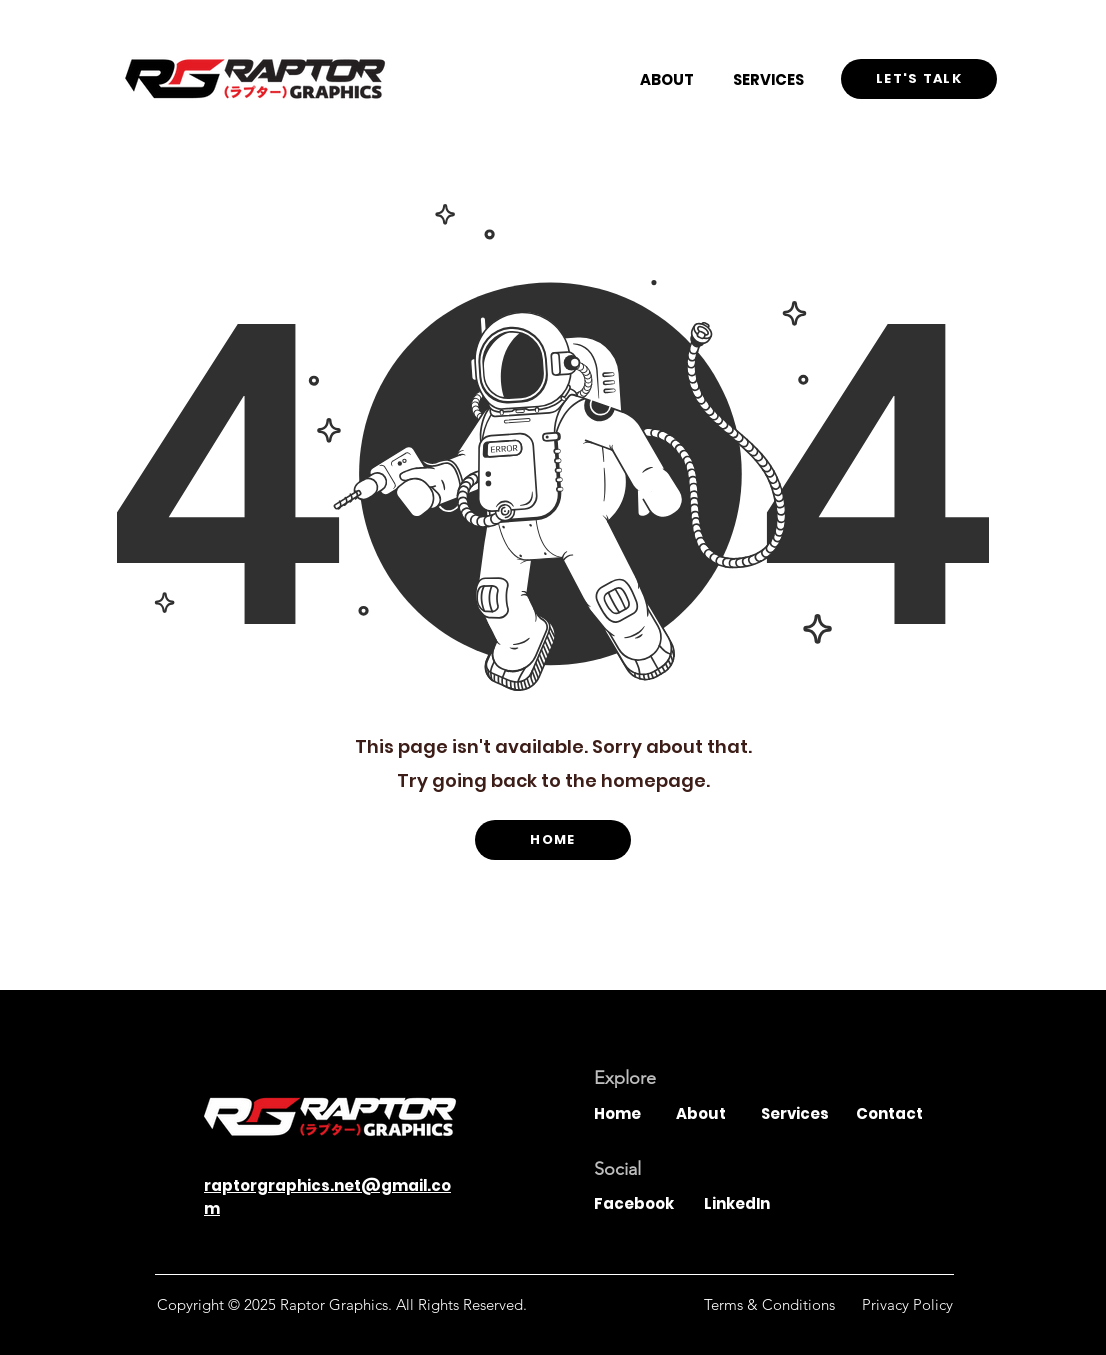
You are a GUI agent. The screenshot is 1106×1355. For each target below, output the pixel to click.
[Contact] (893, 1113)
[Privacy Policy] (907, 1304)
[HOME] (553, 840)
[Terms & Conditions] (769, 1304)
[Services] (798, 1113)
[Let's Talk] (919, 79)
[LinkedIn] (749, 1203)
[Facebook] (639, 1203)
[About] (713, 1113)
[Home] (631, 1113)
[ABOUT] (667, 79)
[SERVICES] (768, 79)
